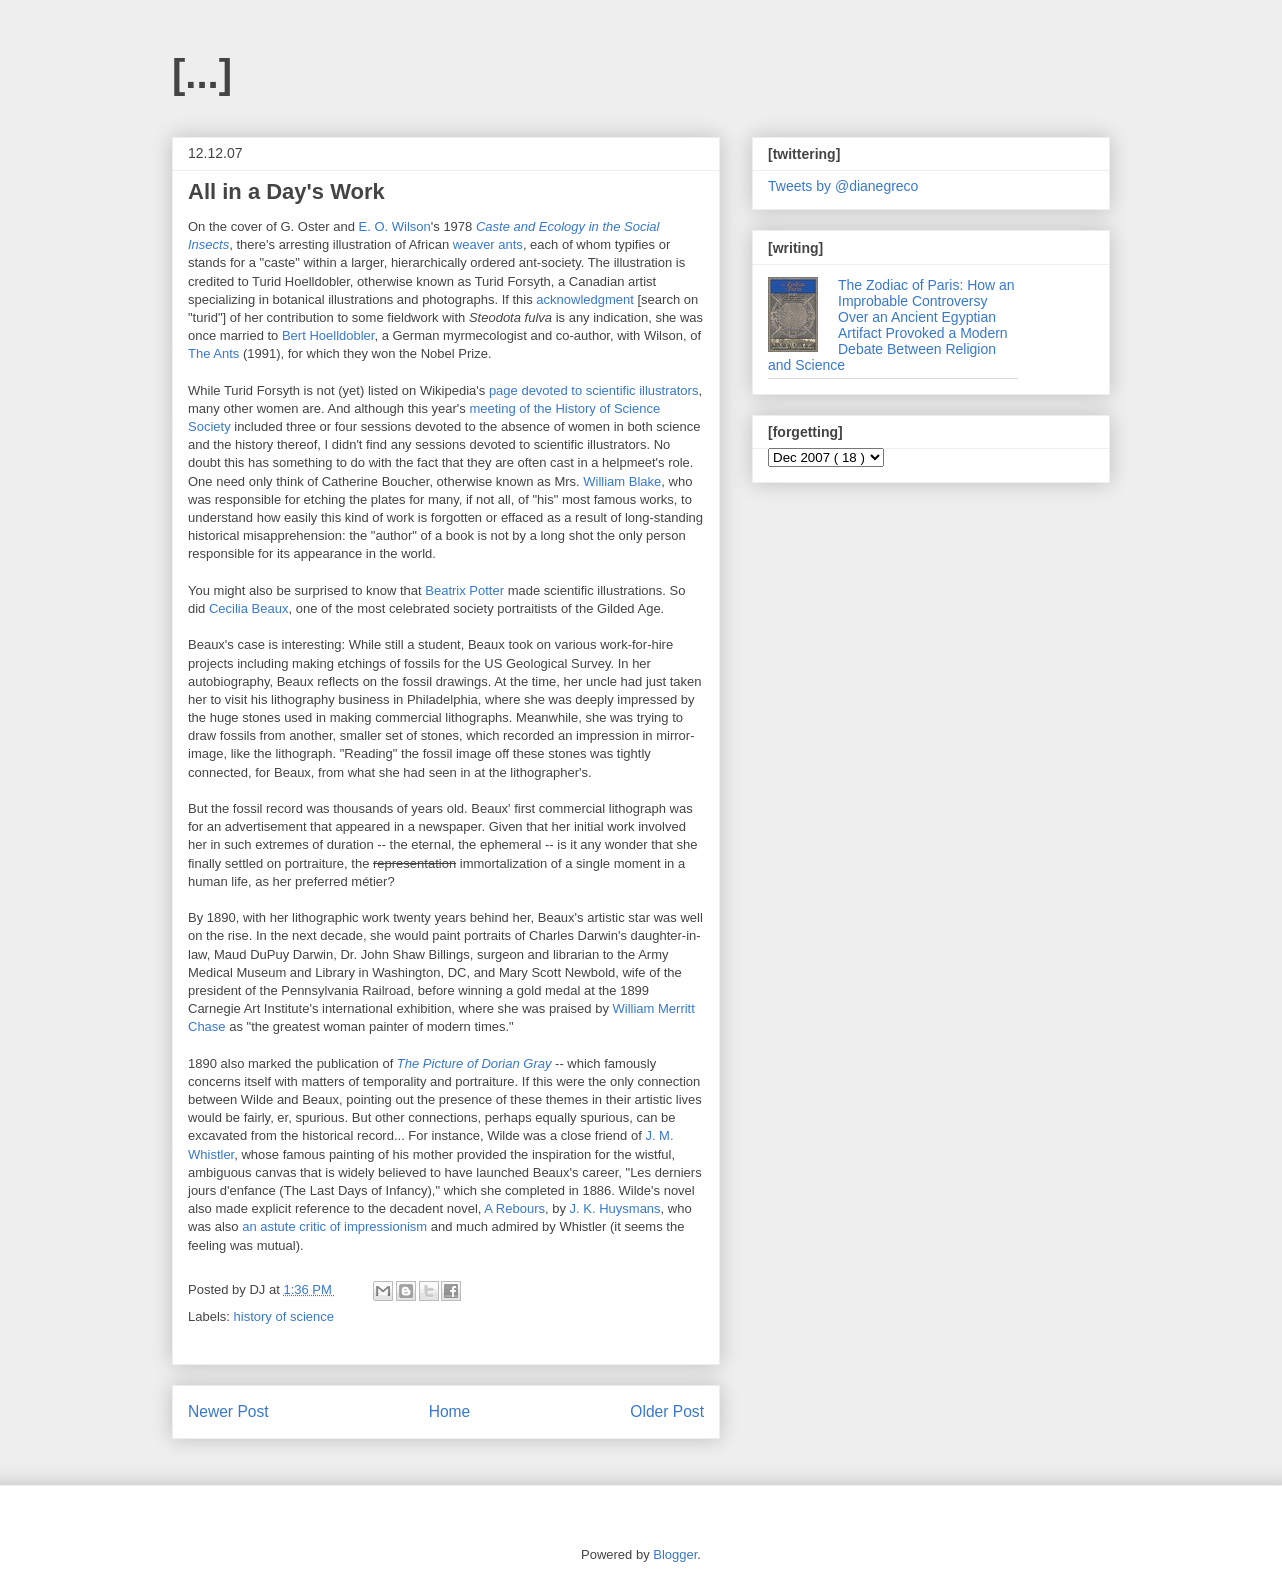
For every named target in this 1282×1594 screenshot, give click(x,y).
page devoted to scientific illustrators (594, 390)
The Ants (213, 353)
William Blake (622, 481)
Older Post (667, 1411)
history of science (284, 1316)
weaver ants (488, 244)
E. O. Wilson (395, 226)
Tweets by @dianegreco (843, 186)
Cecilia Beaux (249, 608)
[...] (202, 74)
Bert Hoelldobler (328, 335)
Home (450, 1411)
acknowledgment (585, 299)
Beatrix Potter (464, 590)
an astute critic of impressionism (334, 1226)
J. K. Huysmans (615, 1208)
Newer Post (228, 1411)
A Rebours (514, 1208)
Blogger (675, 1554)
